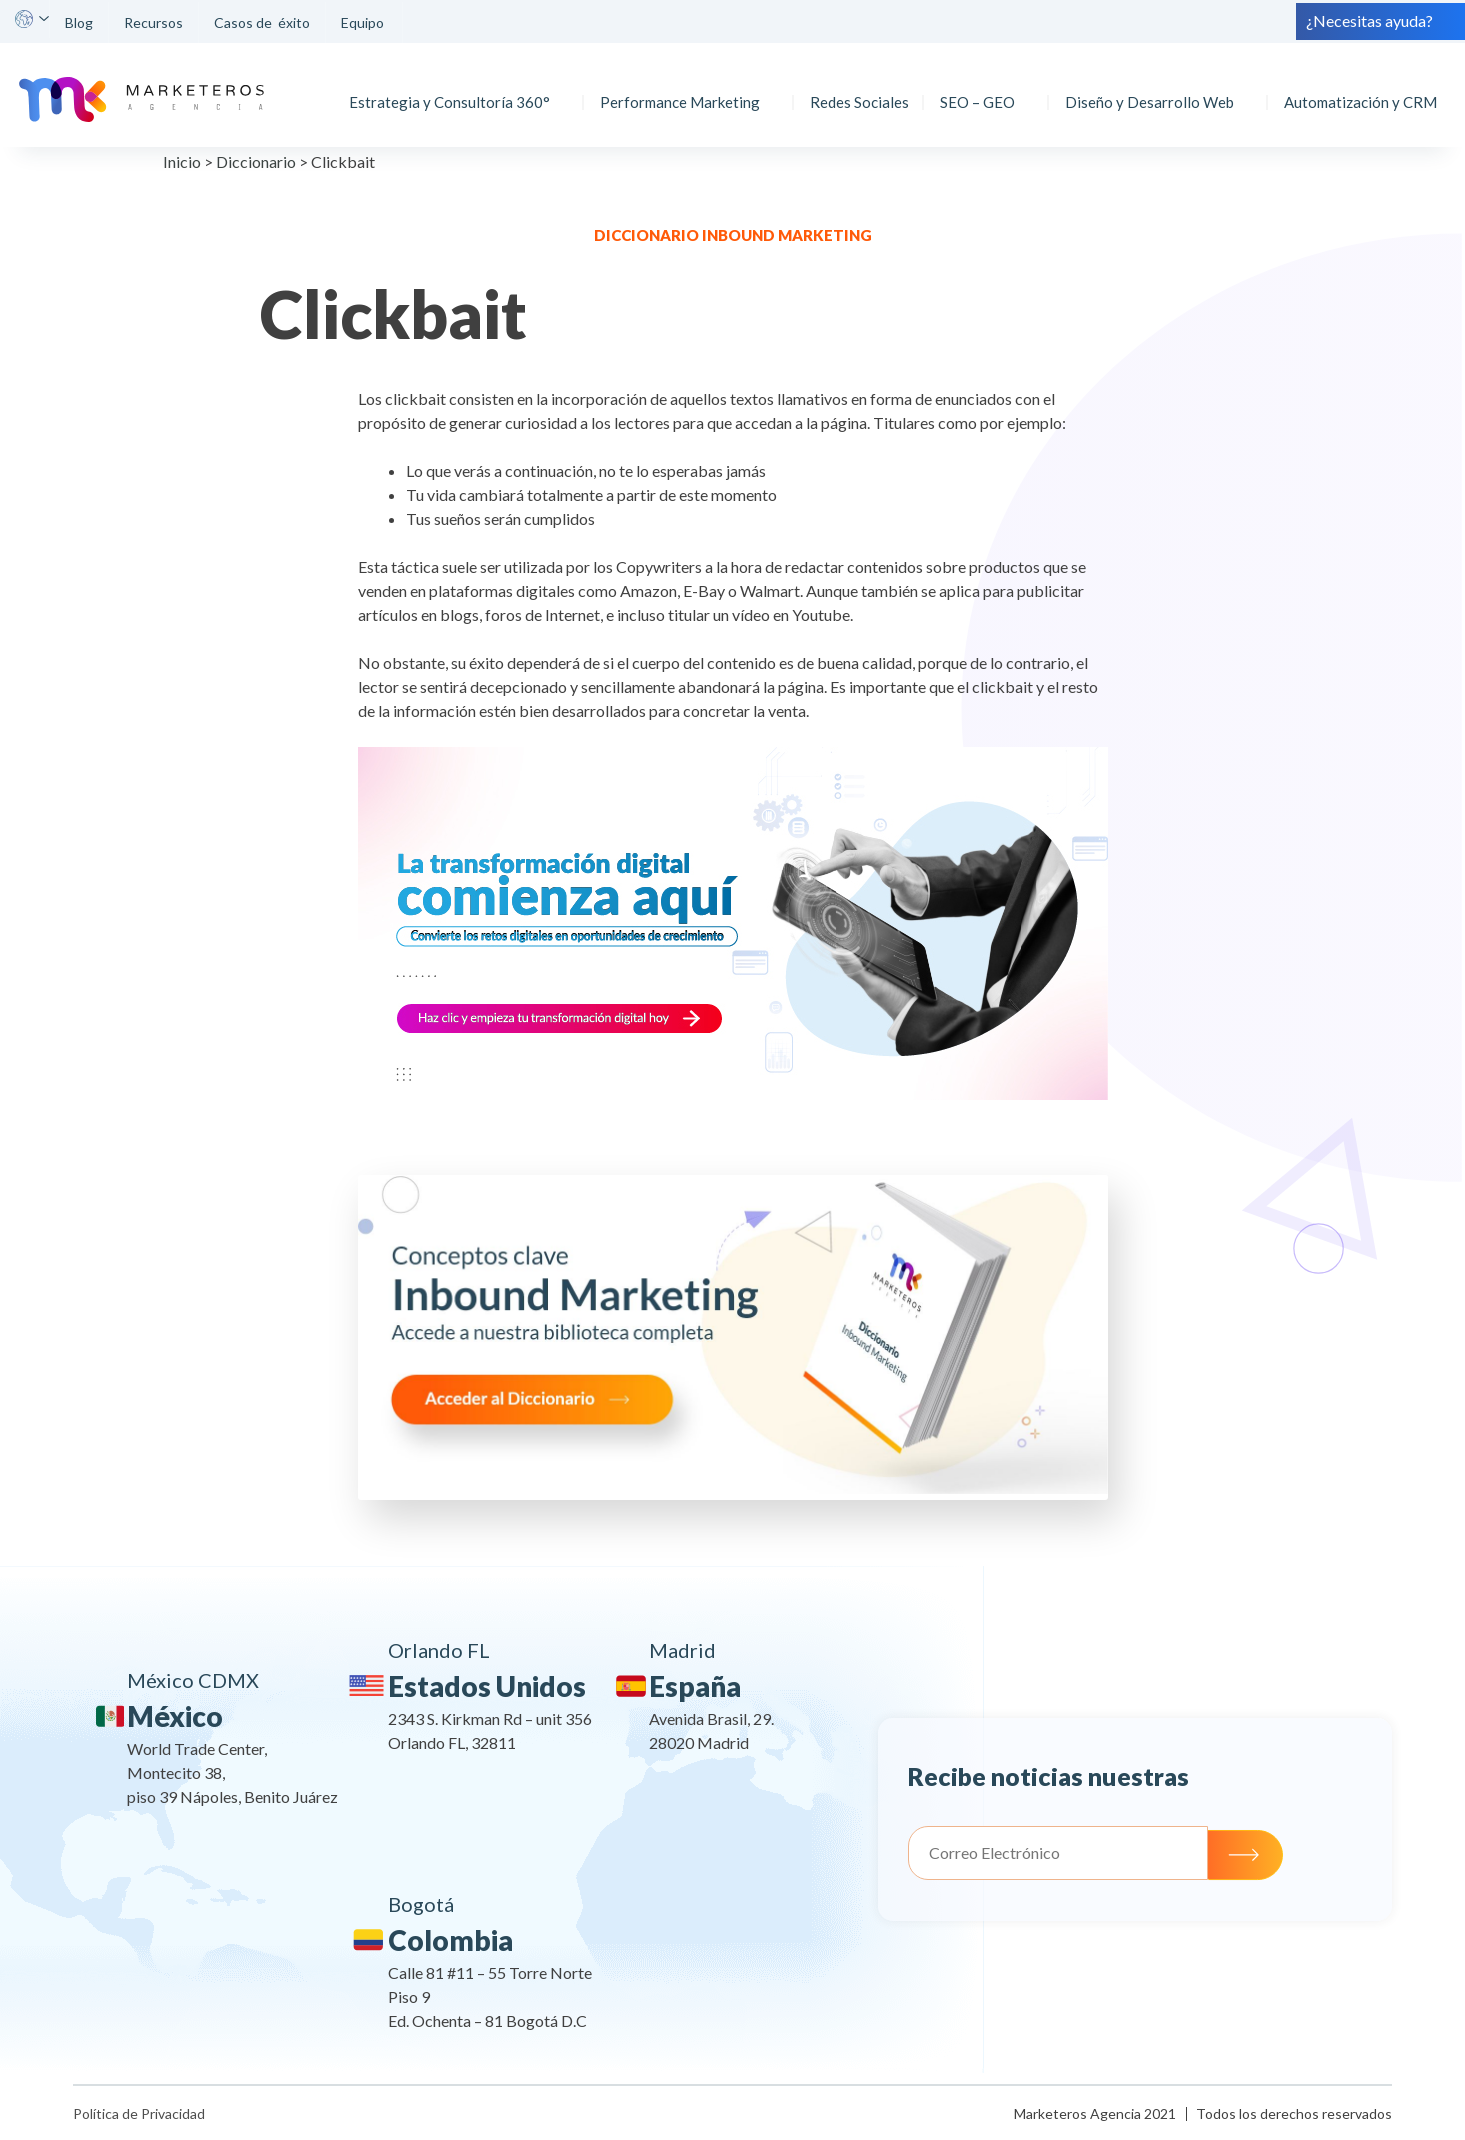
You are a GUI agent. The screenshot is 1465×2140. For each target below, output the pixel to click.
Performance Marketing (674, 89)
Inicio (182, 161)
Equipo (364, 22)
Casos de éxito (262, 22)
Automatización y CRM (1354, 89)
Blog (79, 22)
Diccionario (256, 161)
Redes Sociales (853, 89)
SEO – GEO (971, 89)
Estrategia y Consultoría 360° (443, 89)
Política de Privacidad (139, 2113)
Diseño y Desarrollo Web (1143, 89)
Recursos (153, 22)
